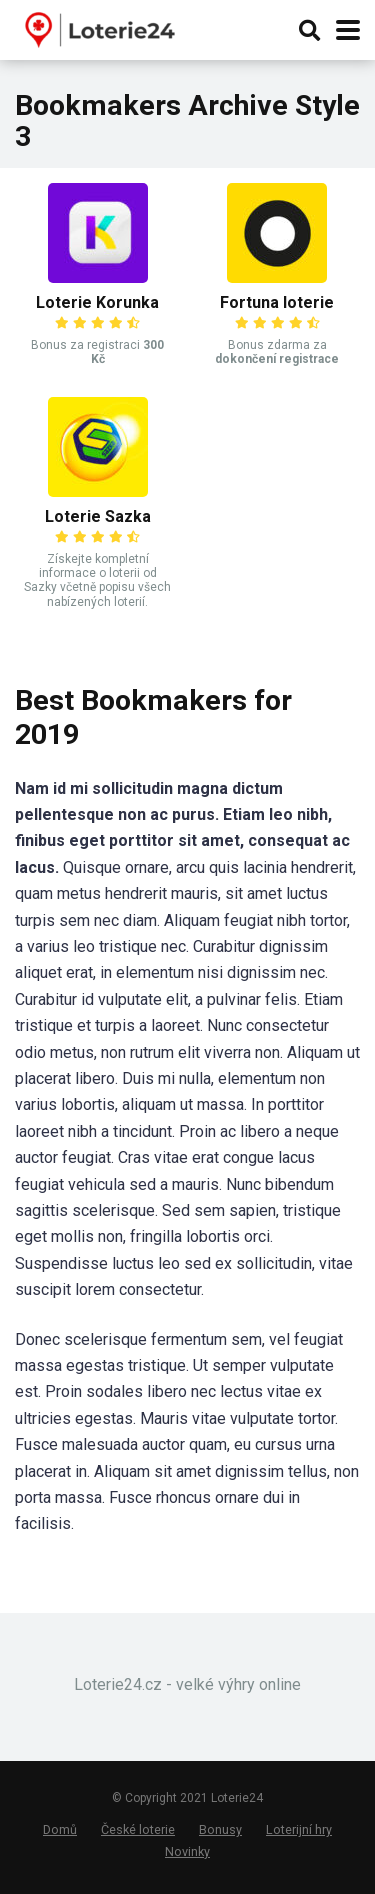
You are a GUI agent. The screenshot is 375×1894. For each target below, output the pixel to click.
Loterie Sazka (98, 516)
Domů (60, 1829)
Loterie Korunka (97, 302)
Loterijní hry (299, 1829)
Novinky (187, 1851)
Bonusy (220, 1829)
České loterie (138, 1829)
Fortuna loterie (277, 302)
